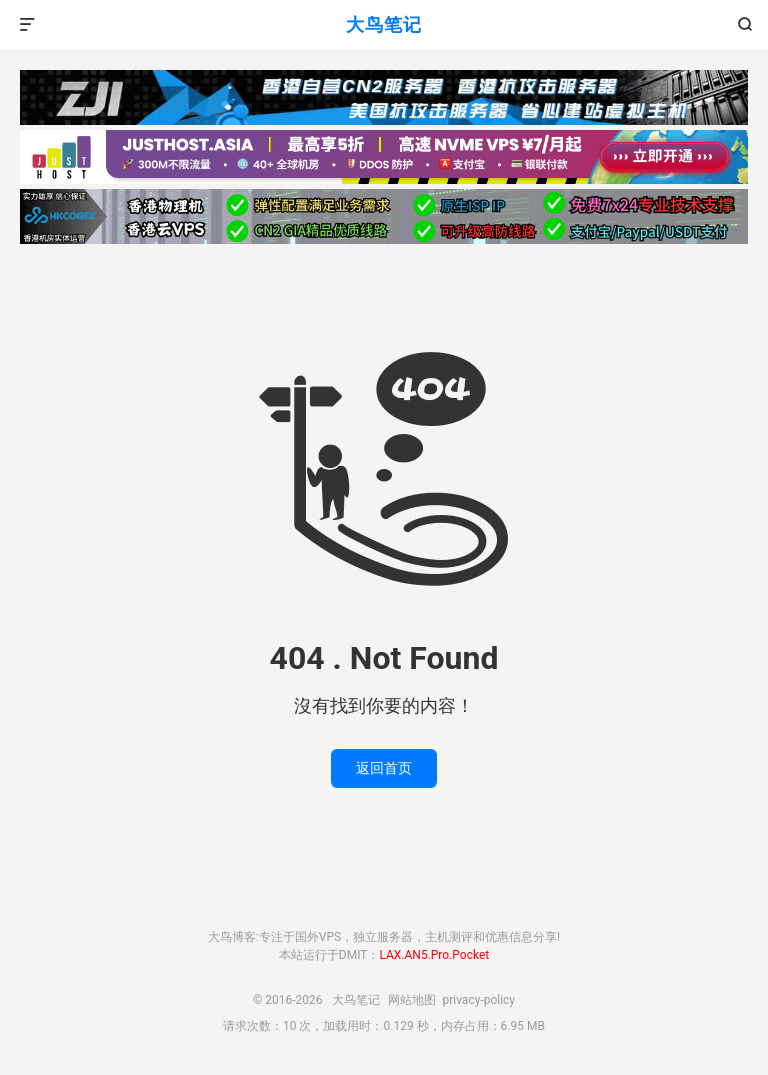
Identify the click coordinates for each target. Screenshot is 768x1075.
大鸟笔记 (384, 24)
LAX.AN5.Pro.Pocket (434, 955)
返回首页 (384, 768)
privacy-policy (478, 1000)
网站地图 (412, 1000)
